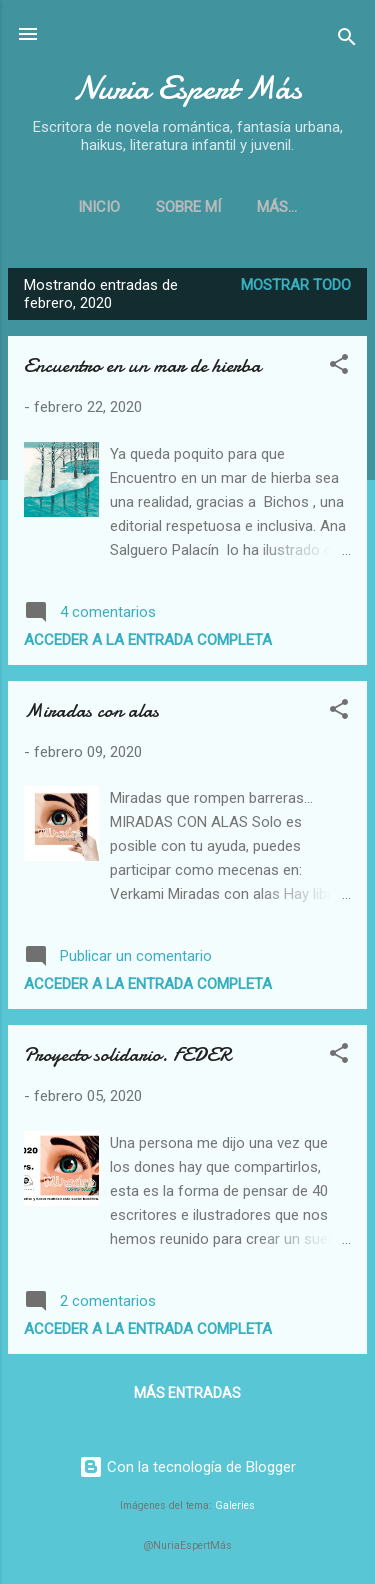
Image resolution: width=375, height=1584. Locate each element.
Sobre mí (188, 207)
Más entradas (187, 1393)
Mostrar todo (296, 285)
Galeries (235, 1505)
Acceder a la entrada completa (148, 640)
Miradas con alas (91, 710)
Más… (277, 207)
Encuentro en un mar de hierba (142, 365)
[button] (339, 367)
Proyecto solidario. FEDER (127, 1054)
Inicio (99, 207)
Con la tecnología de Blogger (187, 1467)
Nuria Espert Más (187, 88)
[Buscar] (347, 40)
